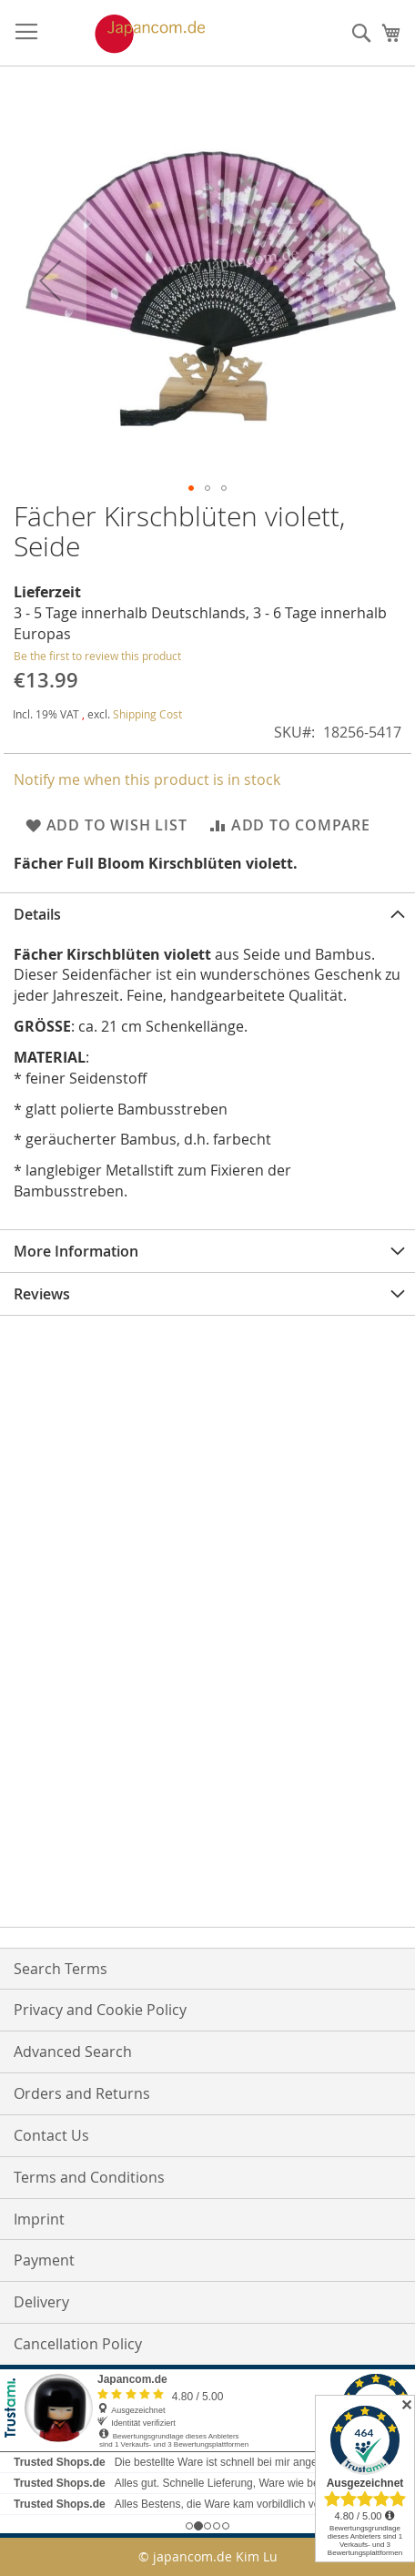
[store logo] (131, 34)
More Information (76, 1251)
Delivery (41, 2302)
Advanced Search (73, 2051)
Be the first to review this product (97, 655)
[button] (50, 280)
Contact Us (51, 2135)
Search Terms (60, 1969)
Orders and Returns (82, 2093)
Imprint (39, 2219)
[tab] (207, 913)
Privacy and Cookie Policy (100, 2010)
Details (37, 914)
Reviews (42, 1294)
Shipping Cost (147, 714)
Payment (44, 2260)
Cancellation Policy (78, 2344)
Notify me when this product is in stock (147, 779)
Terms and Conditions (89, 2177)
